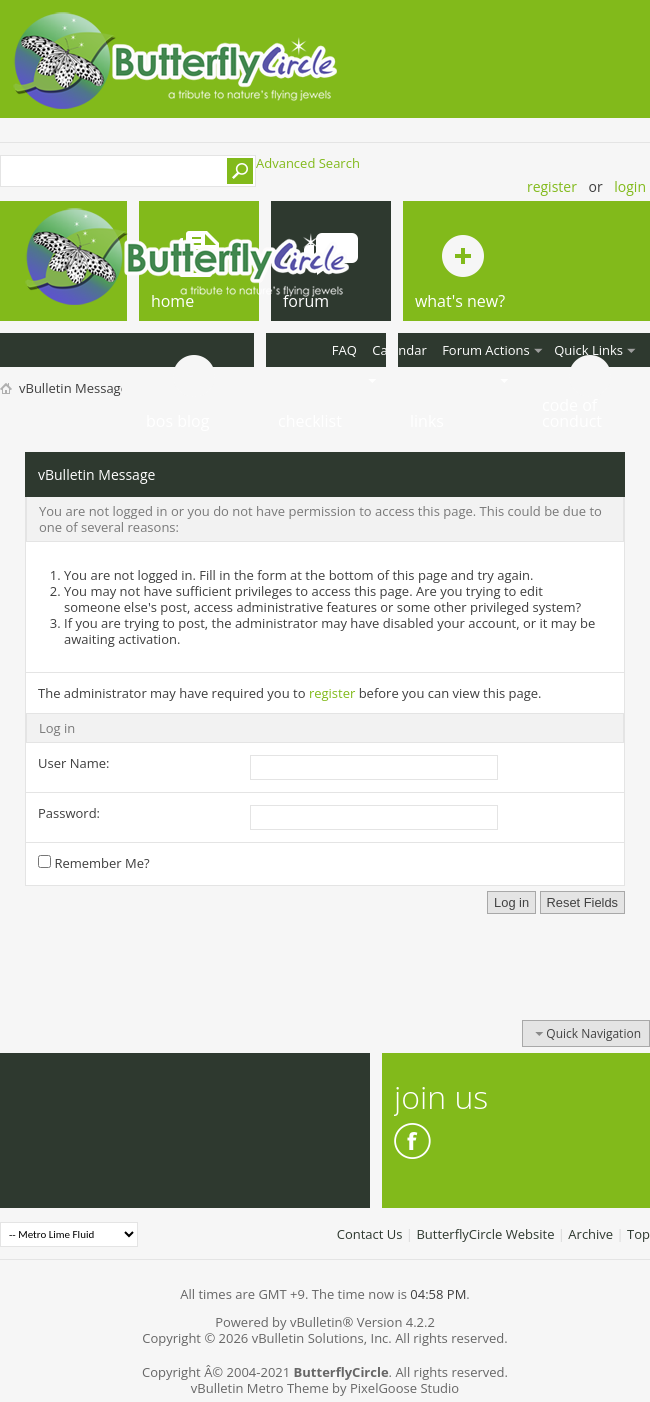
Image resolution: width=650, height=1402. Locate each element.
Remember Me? (94, 863)
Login (630, 186)
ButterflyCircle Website (485, 1234)
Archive (590, 1234)
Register (552, 186)
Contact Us (370, 1234)
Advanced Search (308, 163)
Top (638, 1234)
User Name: (73, 763)
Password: (69, 813)
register (332, 693)
